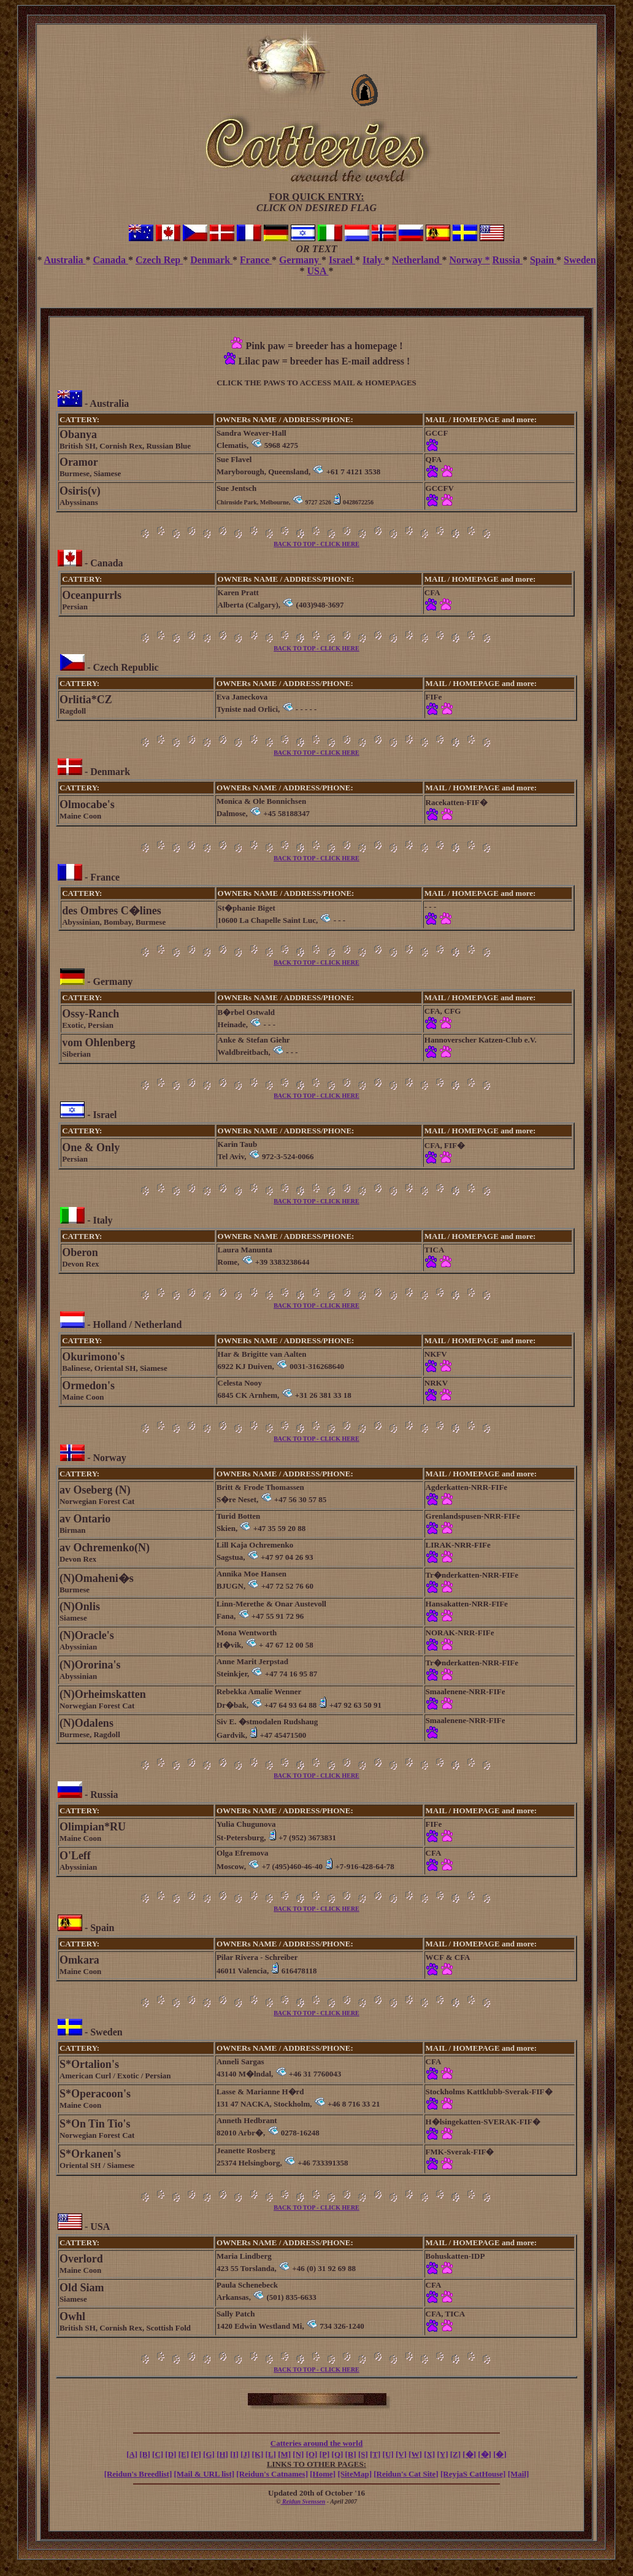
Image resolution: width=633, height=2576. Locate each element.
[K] (258, 2454)
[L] (271, 2454)
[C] (157, 2454)
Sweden (580, 260)
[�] (469, 2454)
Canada (110, 260)
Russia (508, 260)
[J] (245, 2454)
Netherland (417, 260)
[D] (170, 2454)
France (256, 260)
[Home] (323, 2473)
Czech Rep (159, 260)
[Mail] (518, 2473)
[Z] (455, 2454)
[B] (144, 2454)
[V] (401, 2454)
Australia (65, 260)
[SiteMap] (354, 2473)
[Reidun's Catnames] (272, 2473)
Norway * (469, 260)
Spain (543, 260)
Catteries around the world (316, 2443)
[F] (196, 2454)
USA (317, 271)
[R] (350, 2454)
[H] (222, 2454)
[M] (284, 2454)
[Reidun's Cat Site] (406, 2473)
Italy (374, 260)
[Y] (442, 2454)
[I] (234, 2454)
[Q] (337, 2454)
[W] (415, 2454)
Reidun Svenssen (303, 2501)
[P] (325, 2454)
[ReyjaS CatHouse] (473, 2473)
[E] (183, 2454)
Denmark (211, 260)
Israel (342, 260)
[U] (388, 2454)
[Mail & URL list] (204, 2473)
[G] (209, 2454)
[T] (375, 2454)
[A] (131, 2454)
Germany (300, 260)
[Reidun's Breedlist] (138, 2473)
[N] (298, 2454)
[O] (312, 2454)
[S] (363, 2454)
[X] (429, 2454)
